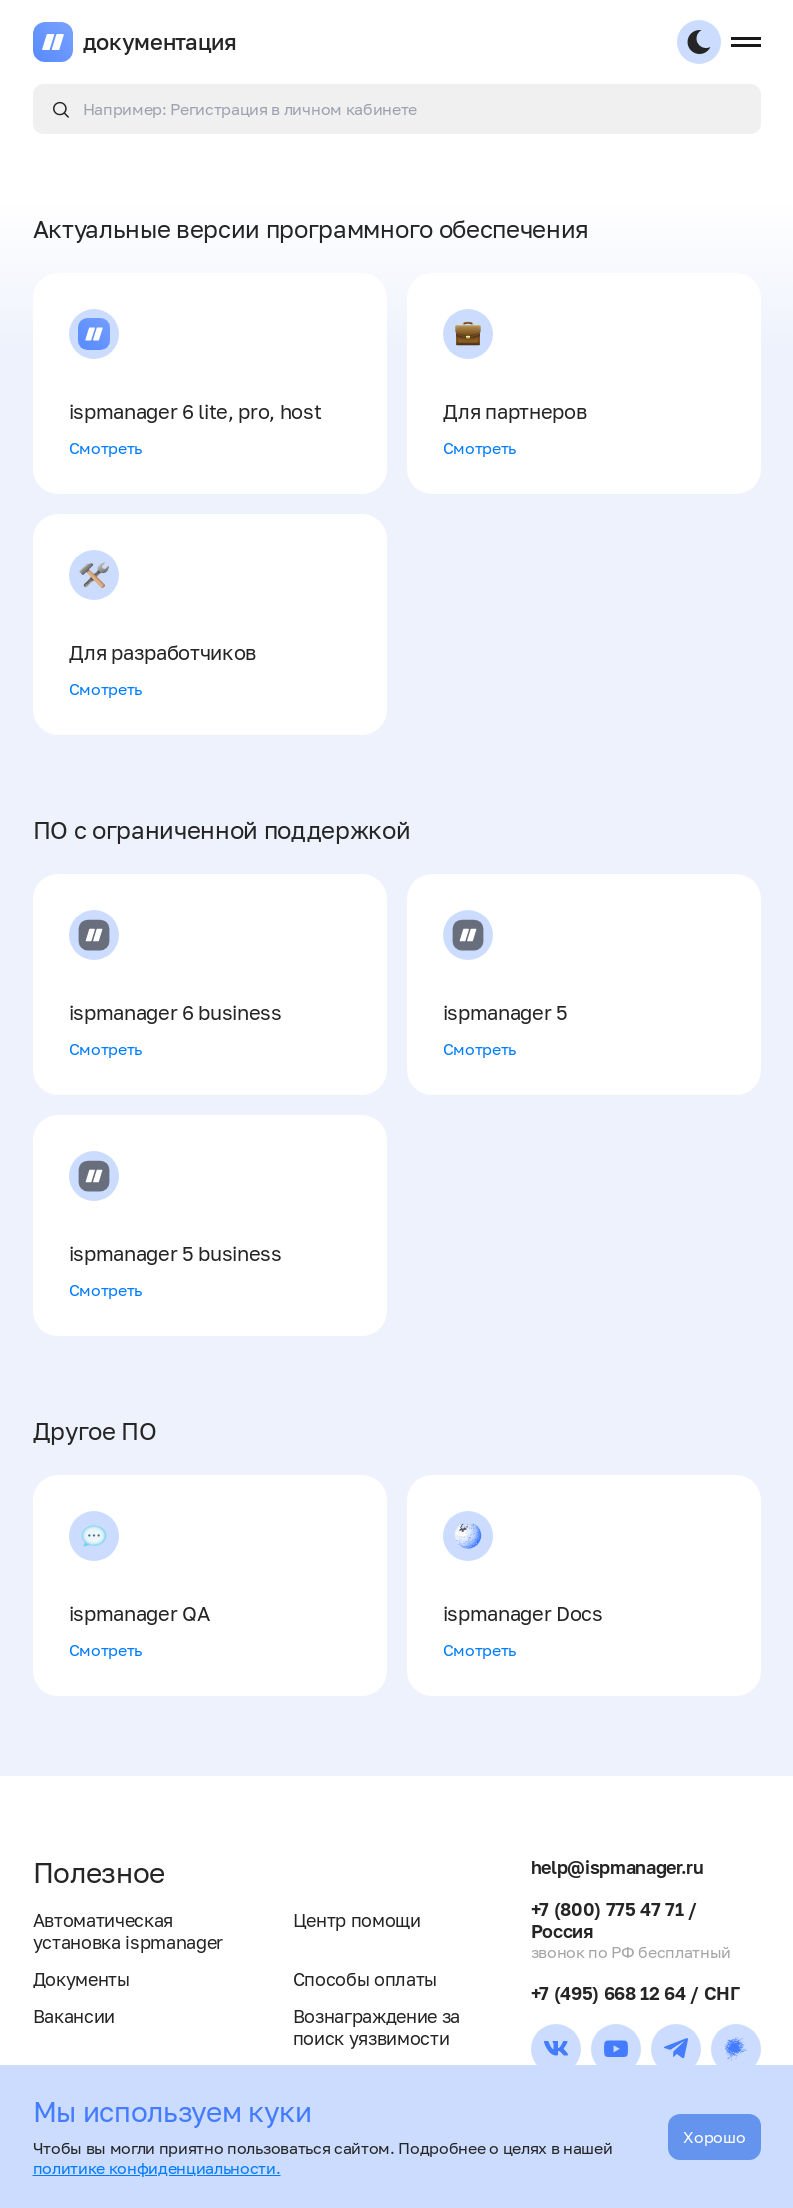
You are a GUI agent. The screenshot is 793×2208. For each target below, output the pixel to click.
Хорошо (714, 2137)
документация (160, 42)
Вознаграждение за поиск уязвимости (377, 2027)
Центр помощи (357, 1920)
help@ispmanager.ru (617, 1867)
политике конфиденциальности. (157, 2168)
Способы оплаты (365, 1979)
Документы (81, 1979)
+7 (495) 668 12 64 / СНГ (635, 1993)
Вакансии (74, 2016)
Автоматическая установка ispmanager (128, 1931)
